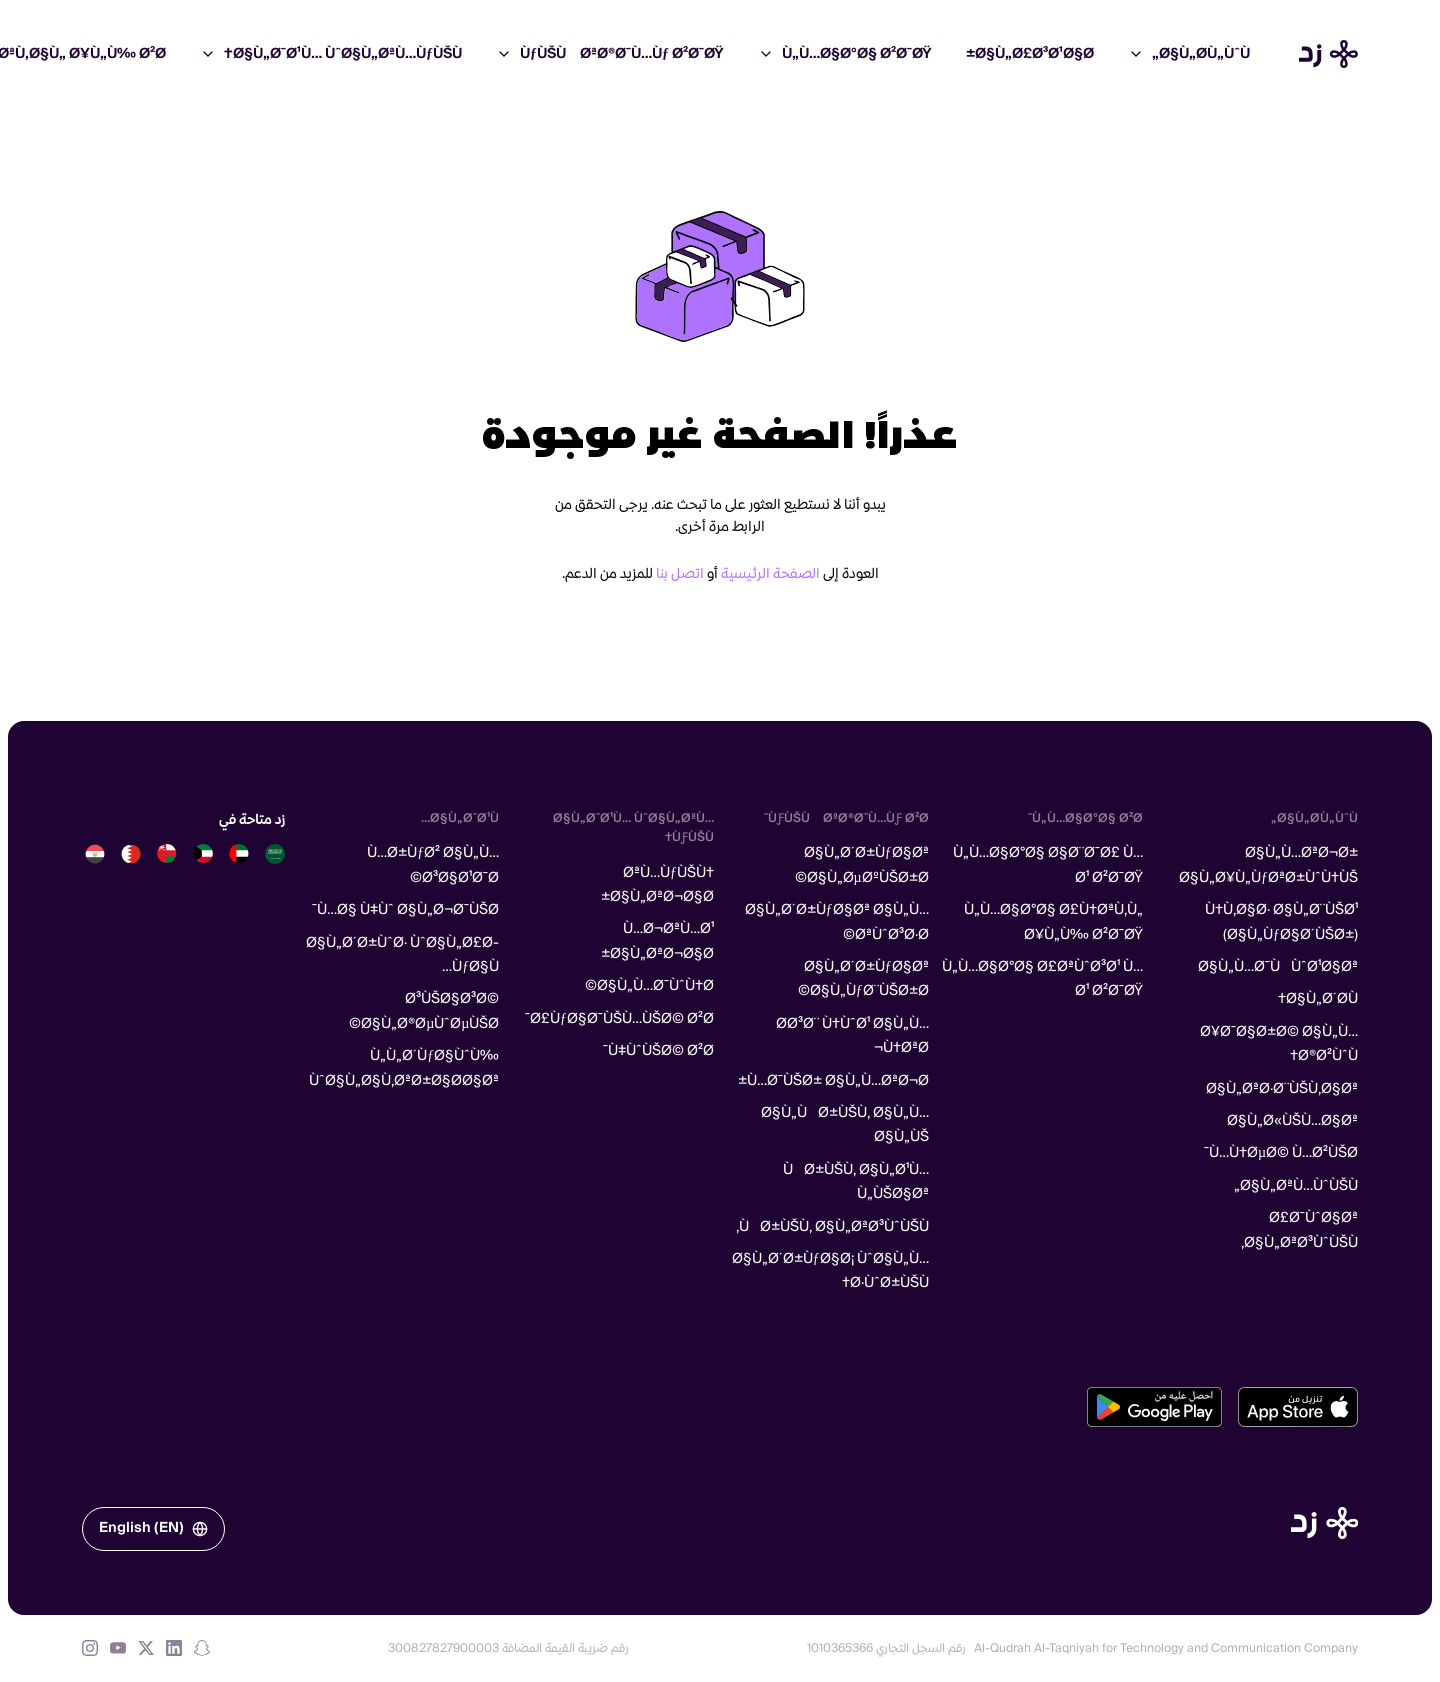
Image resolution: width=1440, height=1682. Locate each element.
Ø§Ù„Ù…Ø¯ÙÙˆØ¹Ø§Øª (1278, 967)
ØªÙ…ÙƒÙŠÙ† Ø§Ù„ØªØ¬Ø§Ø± (657, 885)
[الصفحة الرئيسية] (1324, 1523)
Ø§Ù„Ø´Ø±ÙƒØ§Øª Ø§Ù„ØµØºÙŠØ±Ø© (862, 865)
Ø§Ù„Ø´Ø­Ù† (1318, 999)
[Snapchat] (202, 1648)
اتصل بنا (680, 574)
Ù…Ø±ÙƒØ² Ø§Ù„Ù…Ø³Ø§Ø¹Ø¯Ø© (433, 865)
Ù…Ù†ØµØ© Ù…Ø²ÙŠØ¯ (1281, 1153)
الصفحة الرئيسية (770, 574)
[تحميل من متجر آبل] (1298, 1407)
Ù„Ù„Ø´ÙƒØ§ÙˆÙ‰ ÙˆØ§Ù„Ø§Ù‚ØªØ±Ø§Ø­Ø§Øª (404, 1068)
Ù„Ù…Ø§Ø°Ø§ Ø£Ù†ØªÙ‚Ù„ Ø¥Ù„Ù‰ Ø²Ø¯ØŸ (1053, 922)
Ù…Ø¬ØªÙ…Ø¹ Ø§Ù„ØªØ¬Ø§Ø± (657, 941)
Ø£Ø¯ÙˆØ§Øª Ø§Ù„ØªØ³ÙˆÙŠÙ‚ (1299, 1230)
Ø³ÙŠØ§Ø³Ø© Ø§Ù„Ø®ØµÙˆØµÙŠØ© (424, 1011)
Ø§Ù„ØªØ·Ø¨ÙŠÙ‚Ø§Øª (1282, 1089)
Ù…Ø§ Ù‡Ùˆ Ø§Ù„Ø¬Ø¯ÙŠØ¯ (405, 910)
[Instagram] (90, 1648)
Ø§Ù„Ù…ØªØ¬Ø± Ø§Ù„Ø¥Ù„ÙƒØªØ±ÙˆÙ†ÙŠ (1268, 865)
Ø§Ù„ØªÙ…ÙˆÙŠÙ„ (1296, 1186)
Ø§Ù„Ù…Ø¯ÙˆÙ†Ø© (649, 986)
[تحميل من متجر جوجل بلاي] (1154, 1407)
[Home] (1328, 54)
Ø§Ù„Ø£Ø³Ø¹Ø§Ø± (1030, 54)
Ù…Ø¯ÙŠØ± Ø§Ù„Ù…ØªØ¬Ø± (833, 1081)
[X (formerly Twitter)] (146, 1648)
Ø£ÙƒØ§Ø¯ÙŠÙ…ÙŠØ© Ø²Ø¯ (619, 1019)
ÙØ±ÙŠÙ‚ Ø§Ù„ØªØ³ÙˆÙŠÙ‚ (832, 1227)
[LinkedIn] (174, 1648)
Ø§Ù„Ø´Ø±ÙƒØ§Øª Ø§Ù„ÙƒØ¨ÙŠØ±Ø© (863, 979)
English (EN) (153, 1528)
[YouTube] (118, 1648)
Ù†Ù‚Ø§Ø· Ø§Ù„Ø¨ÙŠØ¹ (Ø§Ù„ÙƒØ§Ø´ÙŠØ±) (1281, 922)
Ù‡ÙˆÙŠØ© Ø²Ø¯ (658, 1051)
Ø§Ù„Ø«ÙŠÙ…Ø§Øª (1292, 1121)
